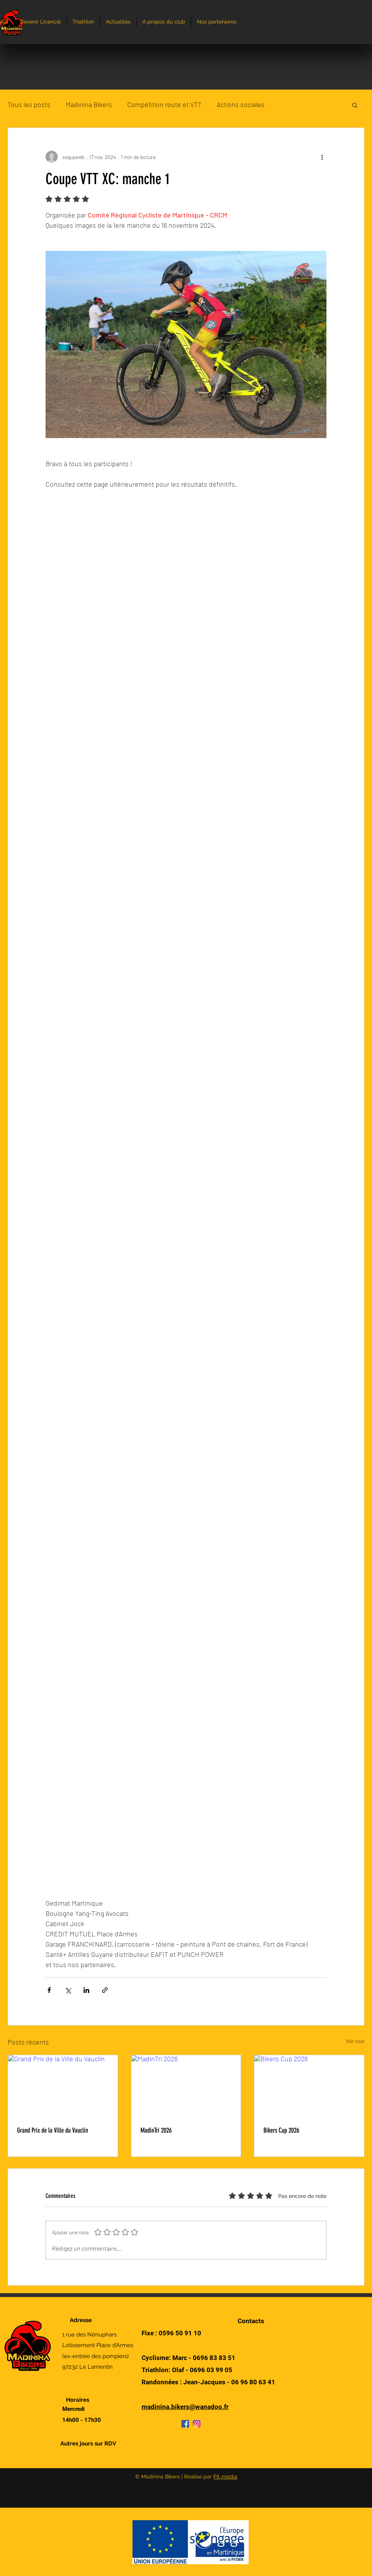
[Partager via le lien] (105, 1990)
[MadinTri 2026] (186, 2086)
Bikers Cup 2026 (281, 2130)
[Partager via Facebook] (49, 1990)
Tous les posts (29, 104)
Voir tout (355, 2041)
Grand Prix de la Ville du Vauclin (52, 2130)
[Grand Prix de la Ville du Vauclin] (63, 2086)
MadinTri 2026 (156, 2130)
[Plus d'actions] (321, 156)
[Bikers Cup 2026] (309, 2086)
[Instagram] (196, 2424)
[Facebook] (185, 2424)
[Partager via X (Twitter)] (67, 1990)
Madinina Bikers (89, 104)
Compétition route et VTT (164, 104)
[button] (354, 105)
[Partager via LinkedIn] (86, 1990)
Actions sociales (241, 104)
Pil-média (225, 2477)
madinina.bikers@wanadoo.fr (185, 2406)
